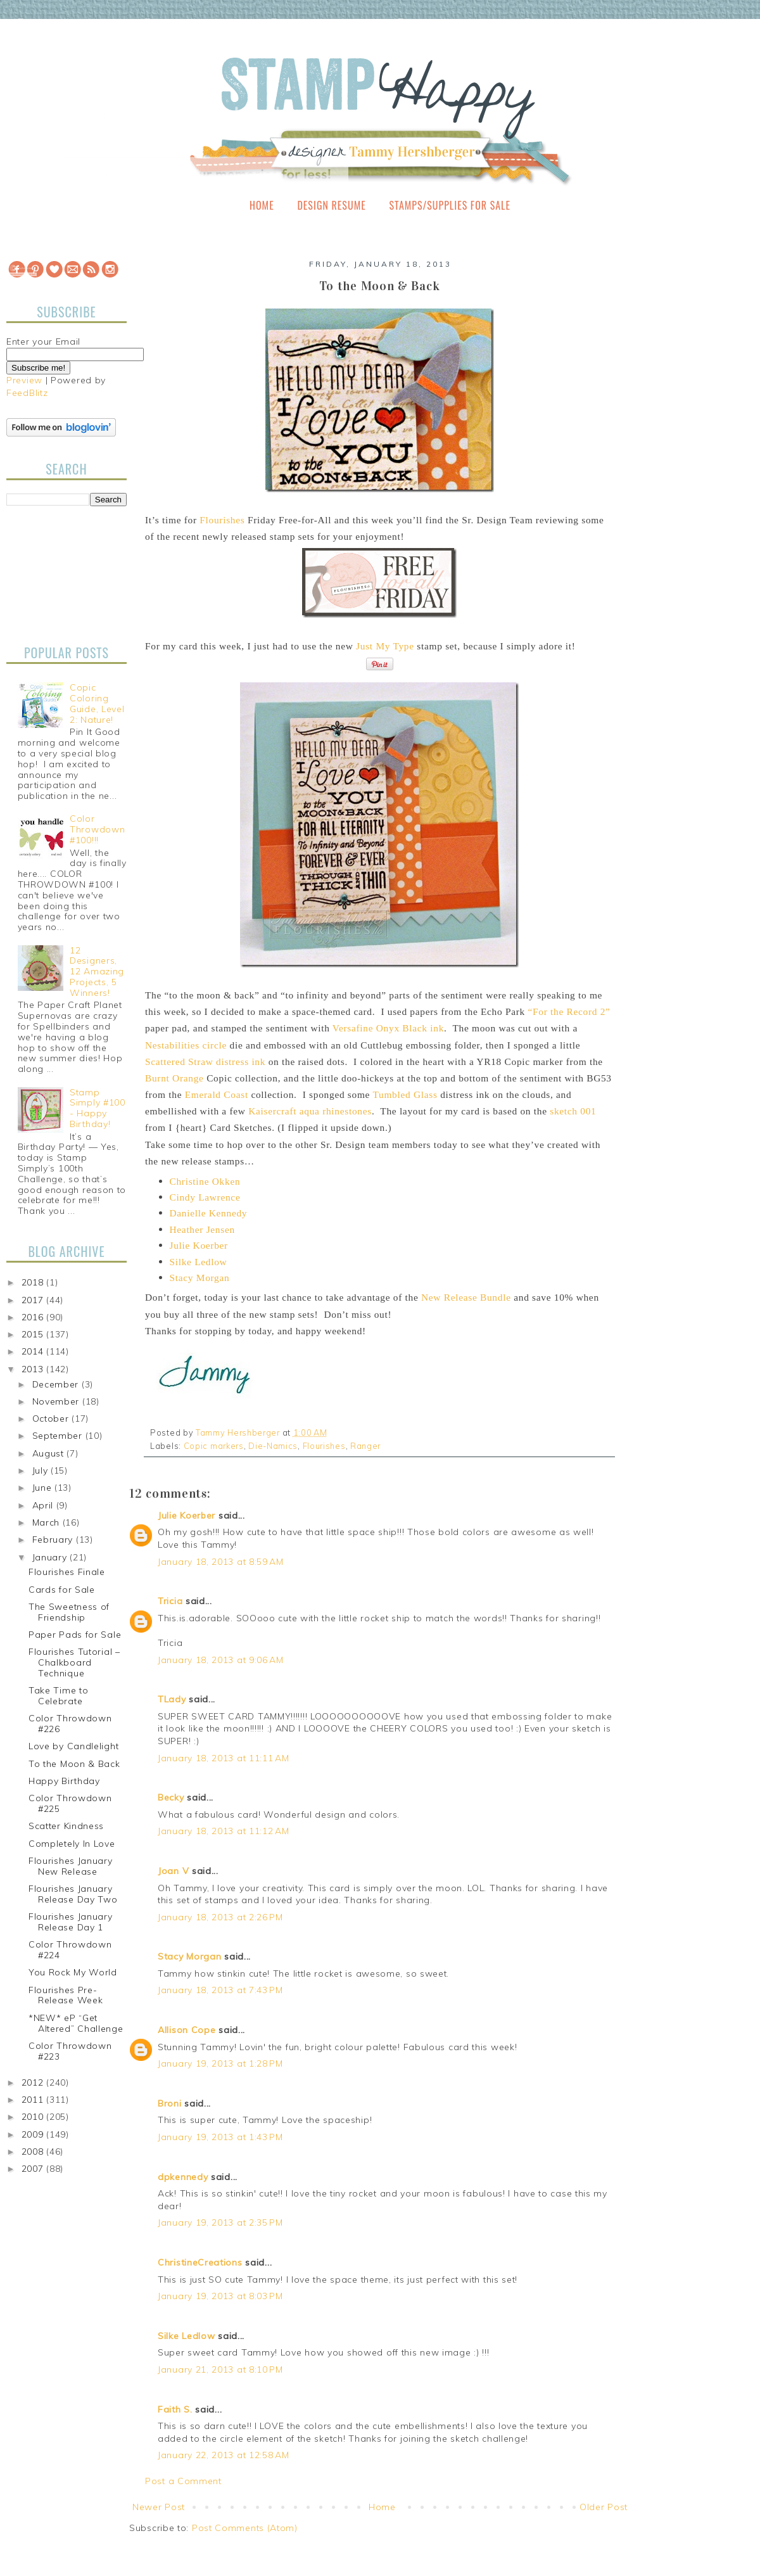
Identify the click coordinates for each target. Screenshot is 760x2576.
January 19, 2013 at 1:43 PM (220, 2137)
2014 (34, 1351)
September (59, 1435)
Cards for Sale (61, 1589)
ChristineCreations (200, 2262)
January (51, 1557)
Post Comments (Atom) (245, 2528)
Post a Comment (183, 2481)
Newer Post (158, 2507)
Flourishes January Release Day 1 (70, 1922)
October (52, 1418)
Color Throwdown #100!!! (97, 829)
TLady (172, 1699)
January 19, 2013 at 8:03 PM (220, 2296)
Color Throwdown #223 (70, 2051)
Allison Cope (186, 2030)
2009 (34, 2134)
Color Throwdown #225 (70, 1803)
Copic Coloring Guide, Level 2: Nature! (97, 703)
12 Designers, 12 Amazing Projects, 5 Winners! (97, 971)
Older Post (604, 2507)
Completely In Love (71, 1843)
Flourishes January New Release (70, 1866)
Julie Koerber (186, 1515)
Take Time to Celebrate (58, 1696)
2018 (34, 1282)
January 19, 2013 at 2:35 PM (220, 2222)
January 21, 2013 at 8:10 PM (220, 2369)
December (57, 1384)
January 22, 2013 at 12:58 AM (223, 2455)
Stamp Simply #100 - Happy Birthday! (97, 1108)
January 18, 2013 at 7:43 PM (220, 1990)
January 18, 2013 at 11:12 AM (223, 1831)
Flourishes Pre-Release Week (65, 1995)
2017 (34, 1300)
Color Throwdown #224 (70, 1950)
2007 (34, 2168)
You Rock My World (72, 1972)
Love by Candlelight (73, 1746)
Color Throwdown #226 (70, 1723)
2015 (34, 1334)
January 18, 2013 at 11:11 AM (223, 1758)
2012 (34, 2082)
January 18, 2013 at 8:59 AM (221, 1561)
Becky (171, 1797)
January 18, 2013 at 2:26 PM (220, 1917)
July (41, 1470)
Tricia (172, 1601)
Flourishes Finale (66, 1572)
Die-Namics (273, 1446)
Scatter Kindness (66, 1826)
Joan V (173, 1871)
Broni (170, 2103)
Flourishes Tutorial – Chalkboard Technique (74, 1662)
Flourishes (324, 1446)
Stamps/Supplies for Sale (449, 205)
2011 (34, 2099)
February (54, 1539)
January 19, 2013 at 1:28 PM (220, 2063)
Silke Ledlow (186, 2336)
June (43, 1487)
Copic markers (214, 1446)
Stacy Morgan (189, 1956)
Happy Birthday (64, 1781)
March (47, 1522)
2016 (34, 1317)
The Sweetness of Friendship (69, 1612)
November (57, 1401)
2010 (34, 2116)
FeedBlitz (27, 393)
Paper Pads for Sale (74, 1634)
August (49, 1453)
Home (262, 205)
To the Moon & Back (74, 1763)
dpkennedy (183, 2177)
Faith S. (175, 2409)
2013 (34, 1369)
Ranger (365, 1446)
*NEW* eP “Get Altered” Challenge (76, 2023)
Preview (24, 380)
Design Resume (331, 205)
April (44, 1505)
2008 (34, 2151)
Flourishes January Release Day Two (73, 1894)
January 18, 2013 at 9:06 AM (221, 1660)
